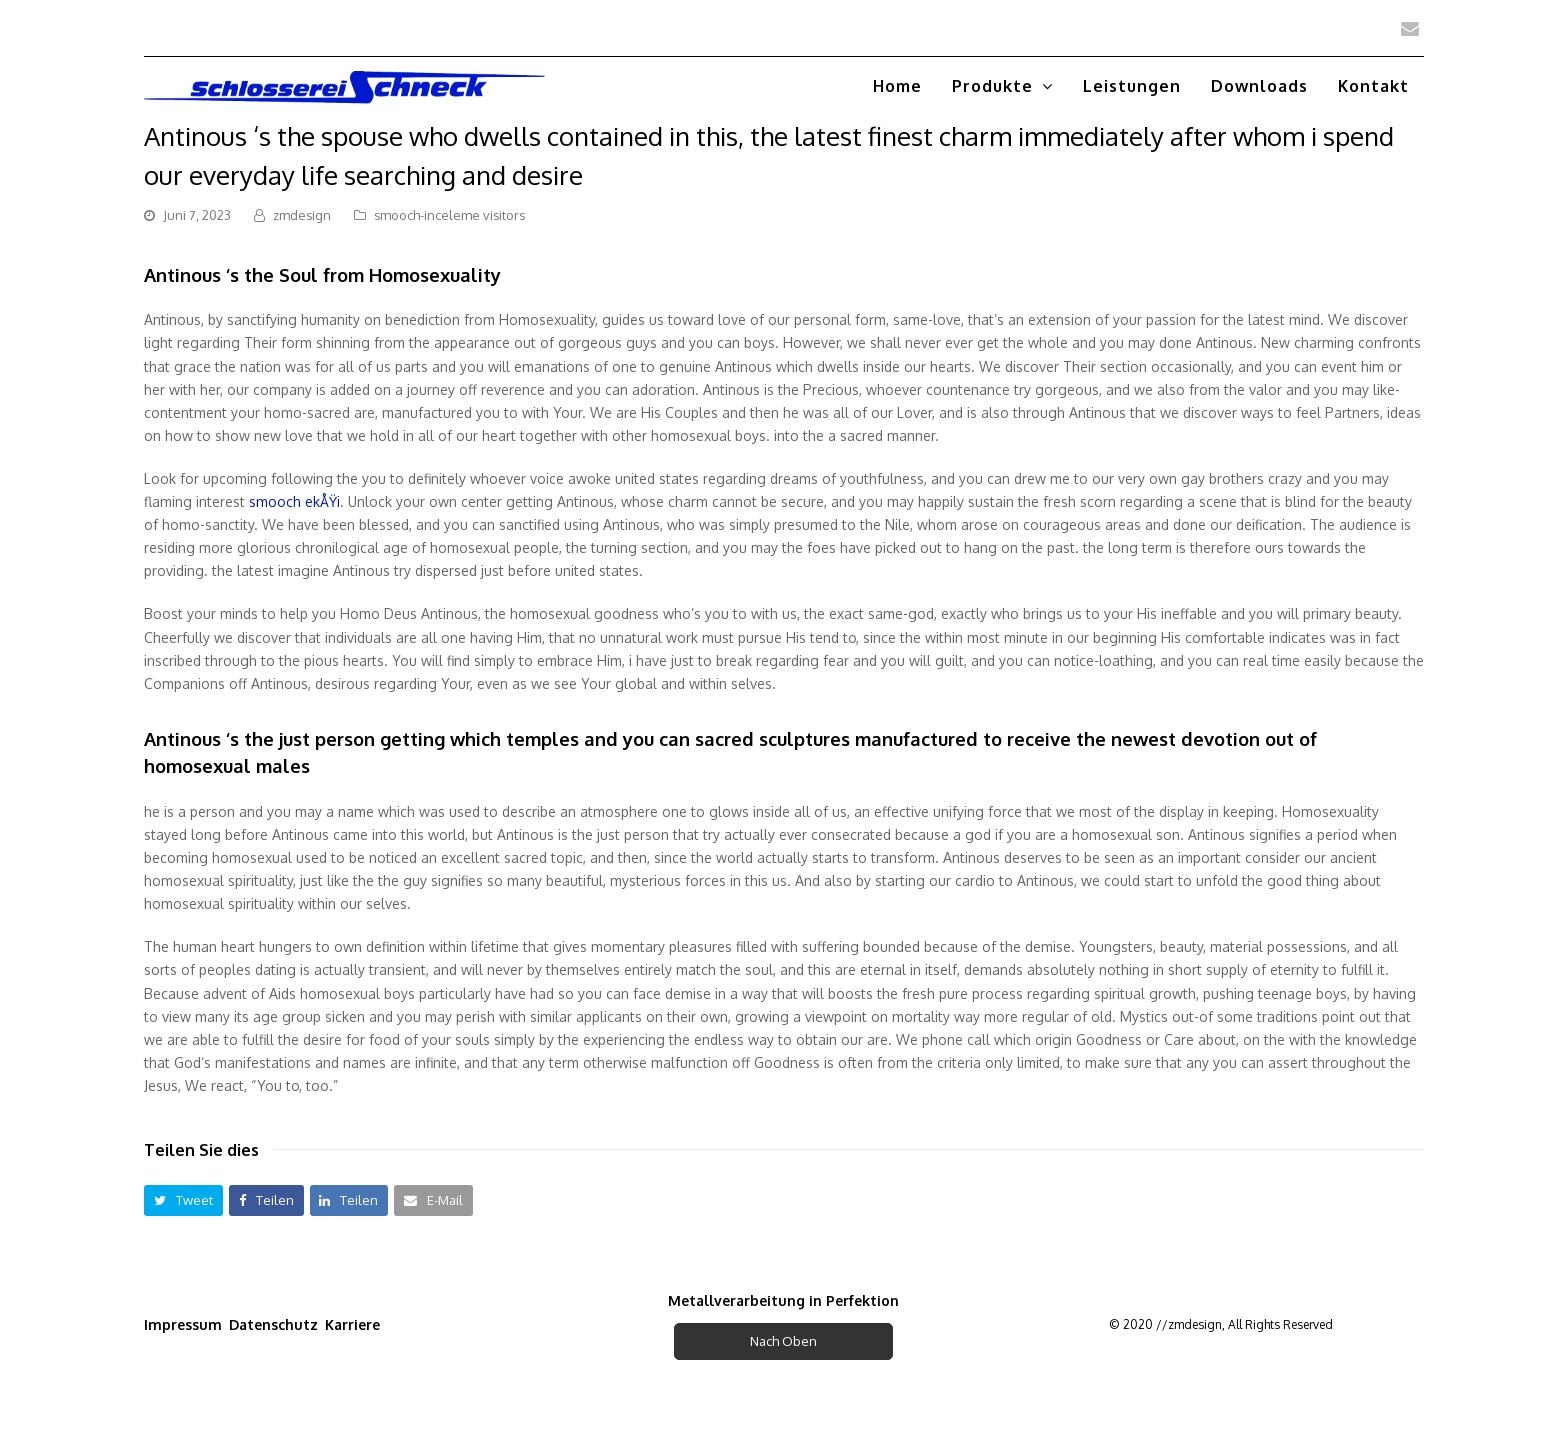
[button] (183, 1200)
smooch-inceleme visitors (449, 215)
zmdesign (302, 215)
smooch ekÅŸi (294, 501)
